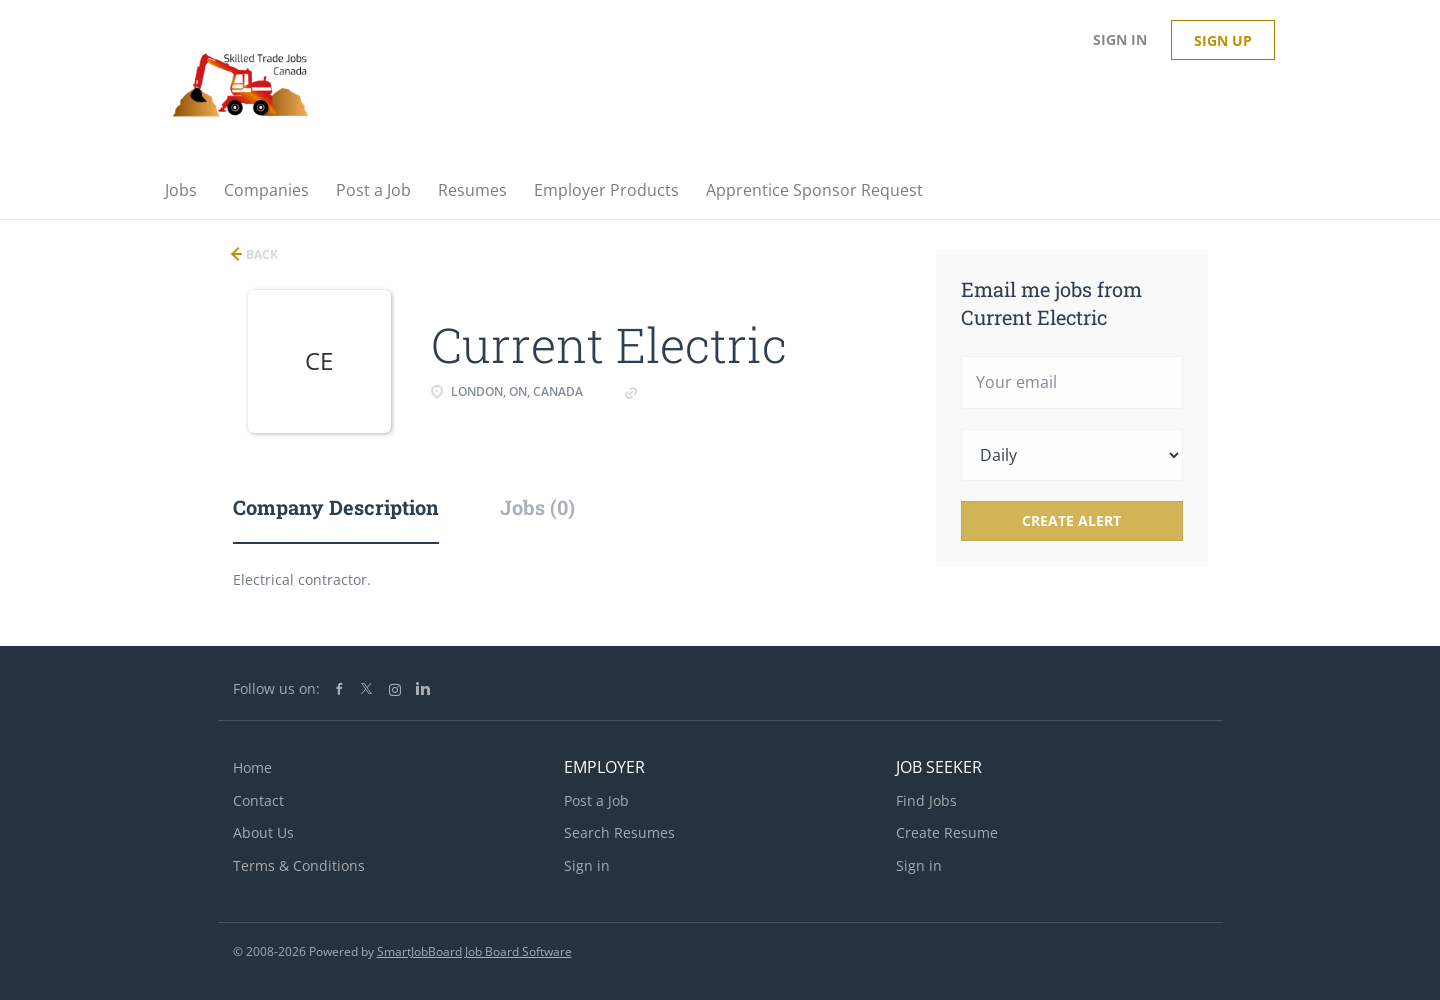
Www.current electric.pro (721, 391)
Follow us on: (276, 688)
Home (252, 767)
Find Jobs (926, 800)
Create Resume (947, 832)
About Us (263, 832)
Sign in (1120, 39)
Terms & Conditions (299, 865)
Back (260, 254)
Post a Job (596, 800)
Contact (258, 800)
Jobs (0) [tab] (537, 507)
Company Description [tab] (336, 507)
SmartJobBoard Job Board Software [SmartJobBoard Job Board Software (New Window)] (474, 951)
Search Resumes (619, 832)
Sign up (1223, 40)
